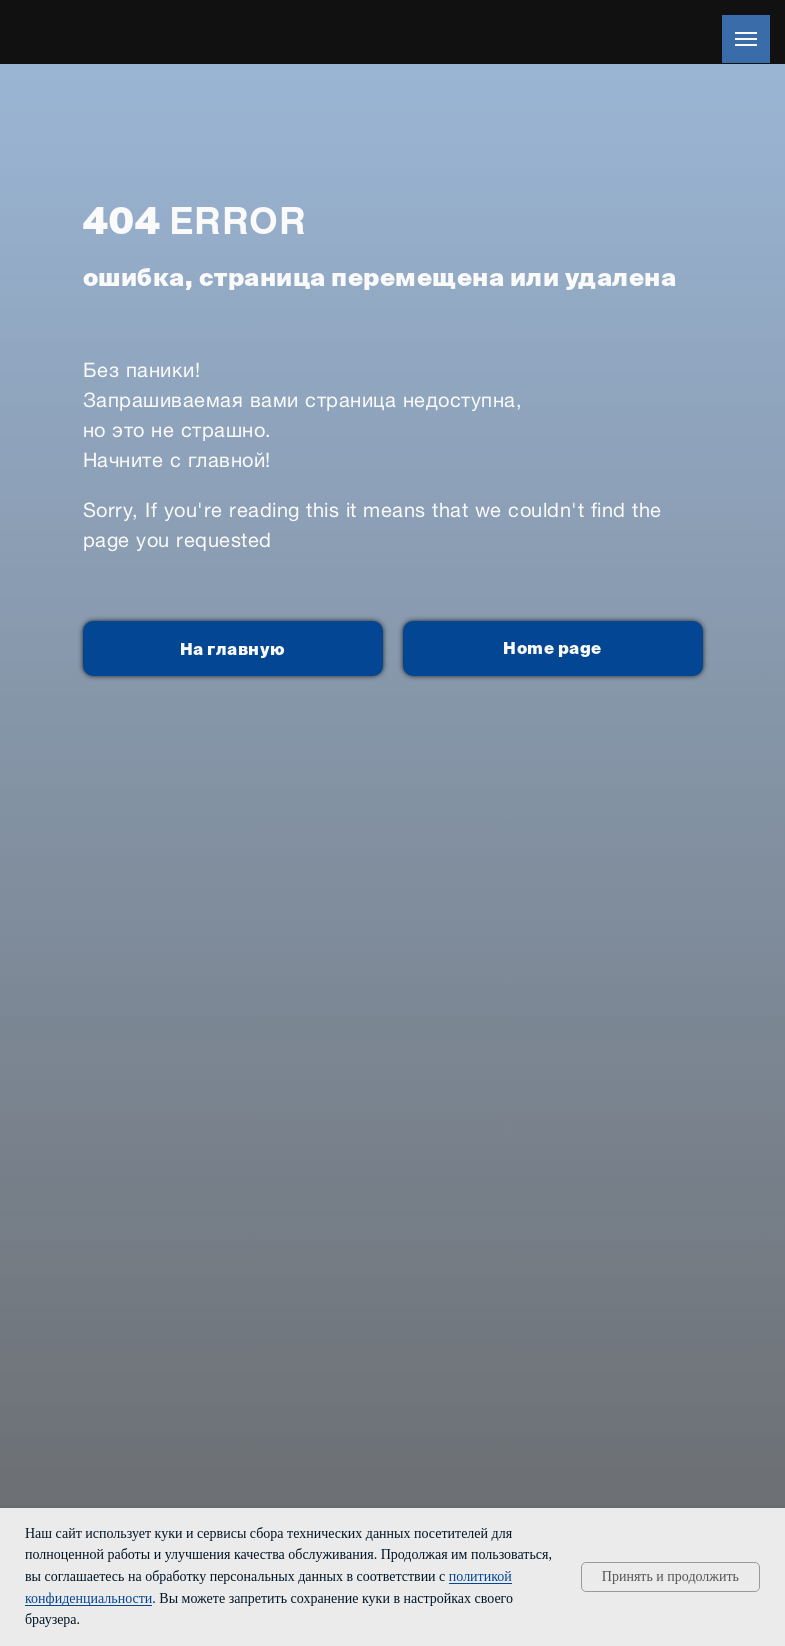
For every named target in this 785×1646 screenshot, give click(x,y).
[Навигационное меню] (746, 39)
